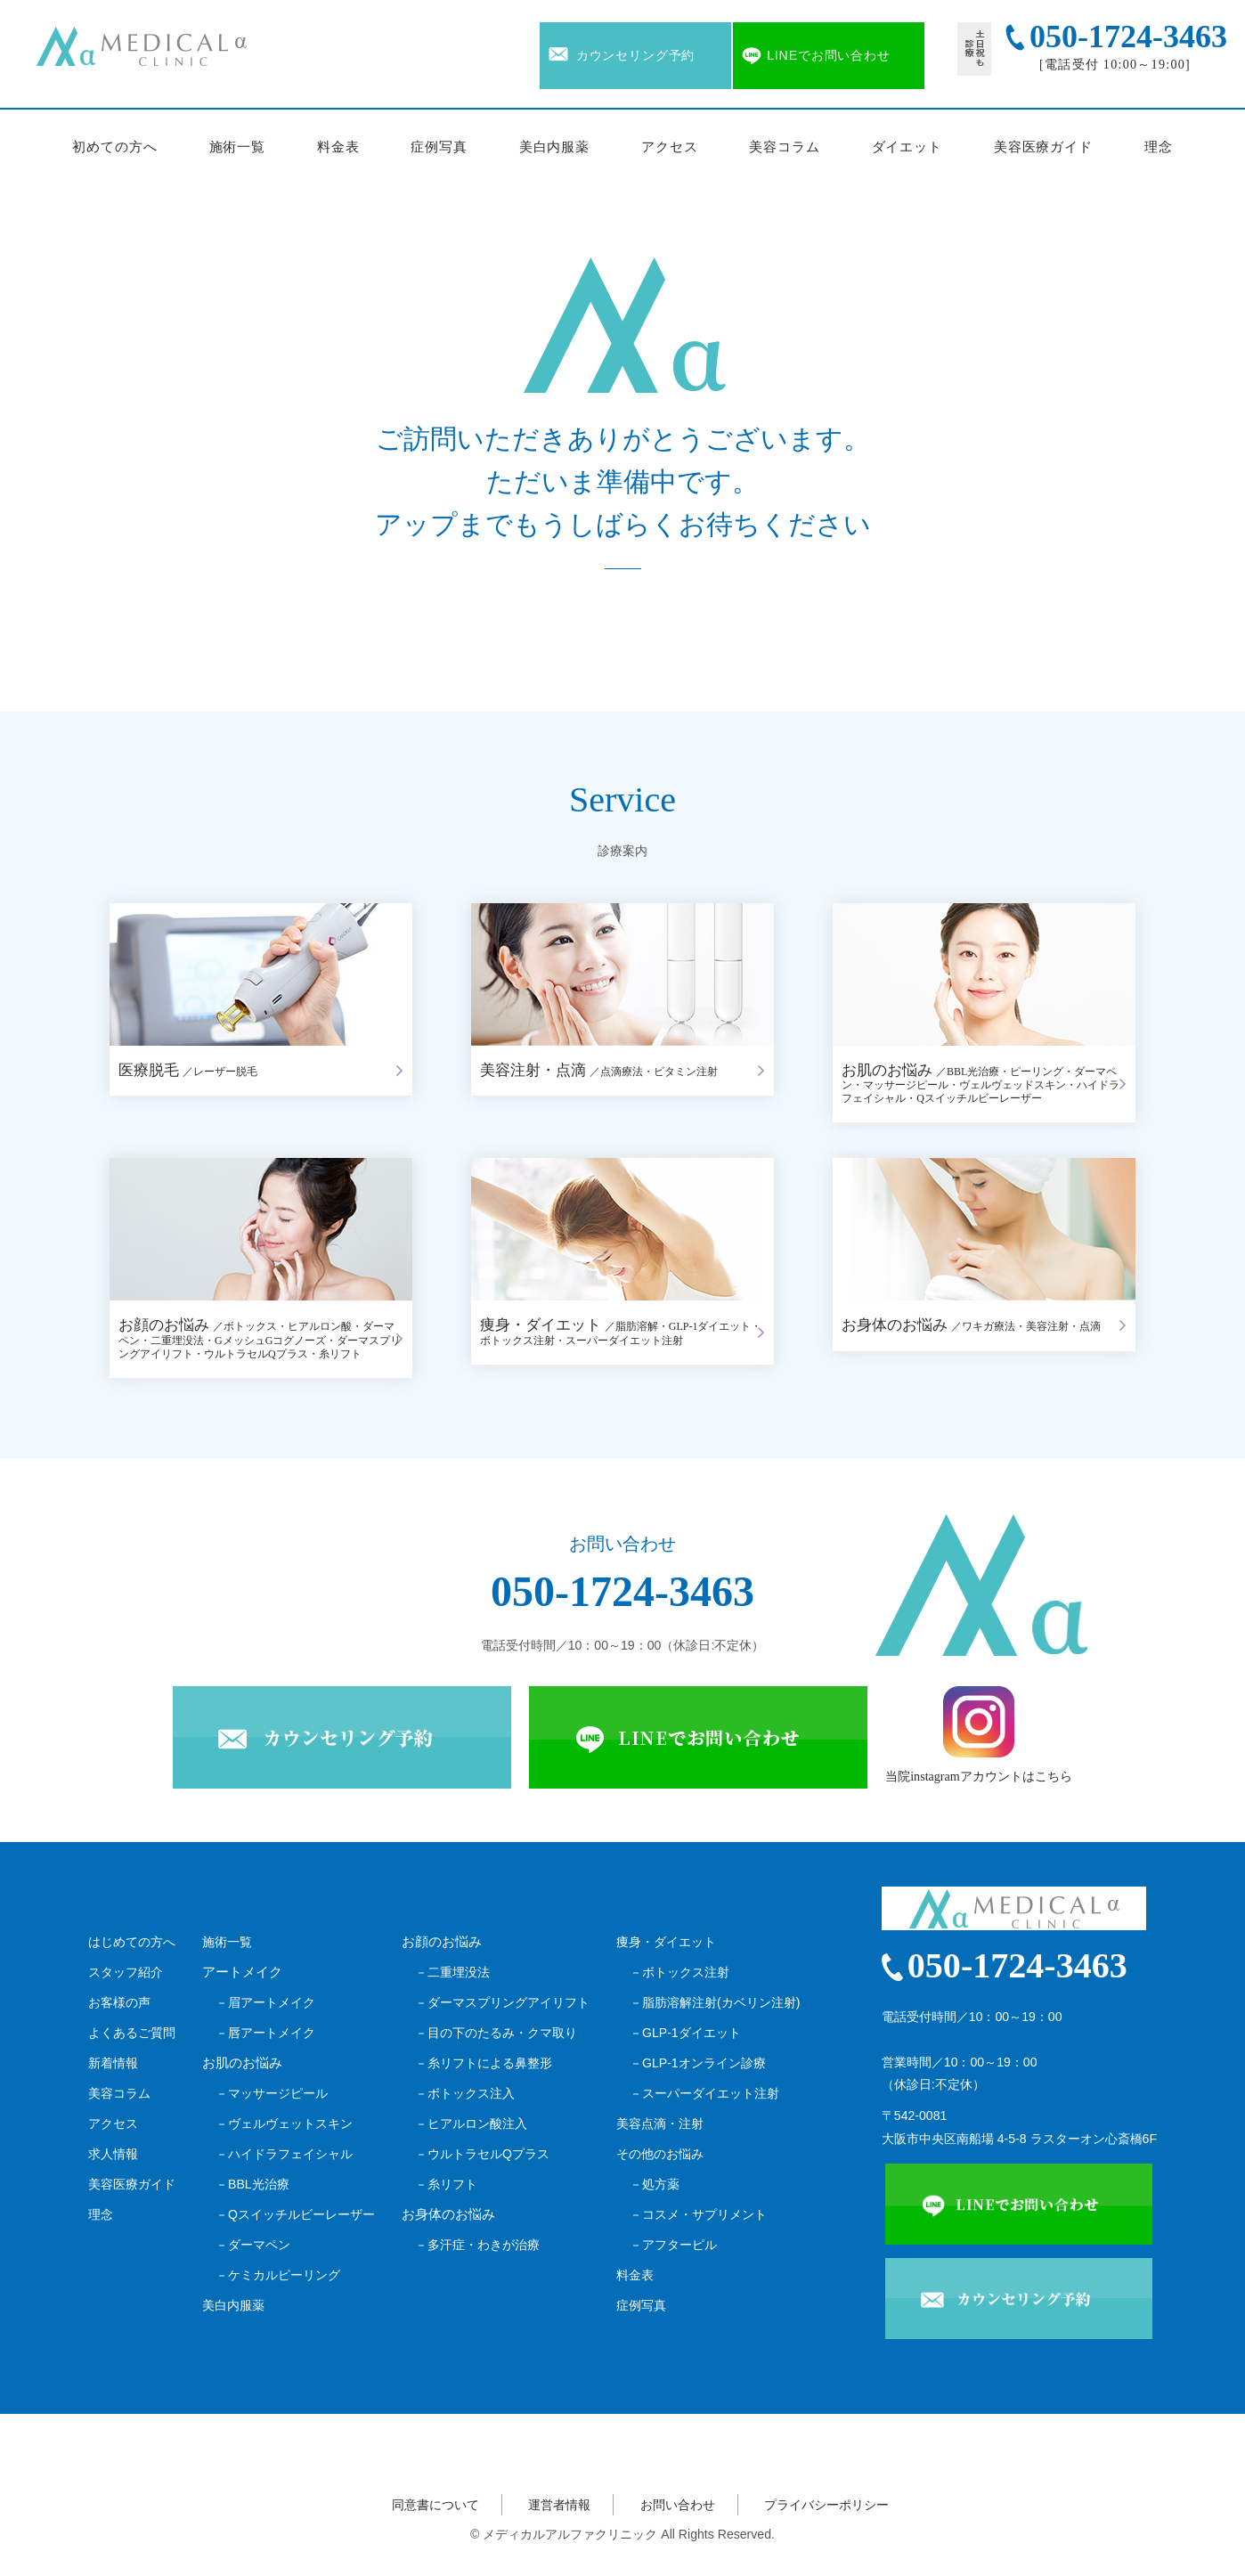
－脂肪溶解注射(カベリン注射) (715, 2002)
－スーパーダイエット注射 (704, 2093)
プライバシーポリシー (826, 2505)
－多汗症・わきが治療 (477, 2245)
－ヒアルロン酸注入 (471, 2123)
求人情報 (113, 2154)
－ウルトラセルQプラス (482, 2154)
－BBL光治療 (252, 2184)
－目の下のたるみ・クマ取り (496, 2033)
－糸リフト (446, 2184)
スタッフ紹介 (125, 1972)
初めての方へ (114, 147)
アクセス (669, 147)
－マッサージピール (272, 2093)
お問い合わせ (677, 2505)
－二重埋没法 (452, 1972)
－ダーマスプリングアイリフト (502, 2002)
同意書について (435, 2505)
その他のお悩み (660, 2154)
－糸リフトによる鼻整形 (483, 2063)
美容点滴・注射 (660, 2123)
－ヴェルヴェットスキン (284, 2123)
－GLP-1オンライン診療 (698, 2063)
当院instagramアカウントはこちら (978, 1734)
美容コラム (784, 147)
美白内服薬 (554, 147)
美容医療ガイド (1043, 147)
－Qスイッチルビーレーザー (295, 2214)
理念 (1158, 147)
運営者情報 (559, 2505)
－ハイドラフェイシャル (284, 2154)
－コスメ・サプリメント (698, 2214)
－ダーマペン (253, 2245)
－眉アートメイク (265, 2002)
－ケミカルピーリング (278, 2275)
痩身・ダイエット (666, 1942)
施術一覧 (237, 147)
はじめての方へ (131, 1942)
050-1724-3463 (622, 1591)
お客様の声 (119, 2002)
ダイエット (907, 147)
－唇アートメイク (265, 2033)
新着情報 (113, 2063)
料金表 (338, 147)
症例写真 (439, 147)
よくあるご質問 (131, 2033)
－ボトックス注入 (465, 2093)
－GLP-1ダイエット (685, 2033)
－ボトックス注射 (679, 1972)
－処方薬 (654, 2184)
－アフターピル (673, 2245)
